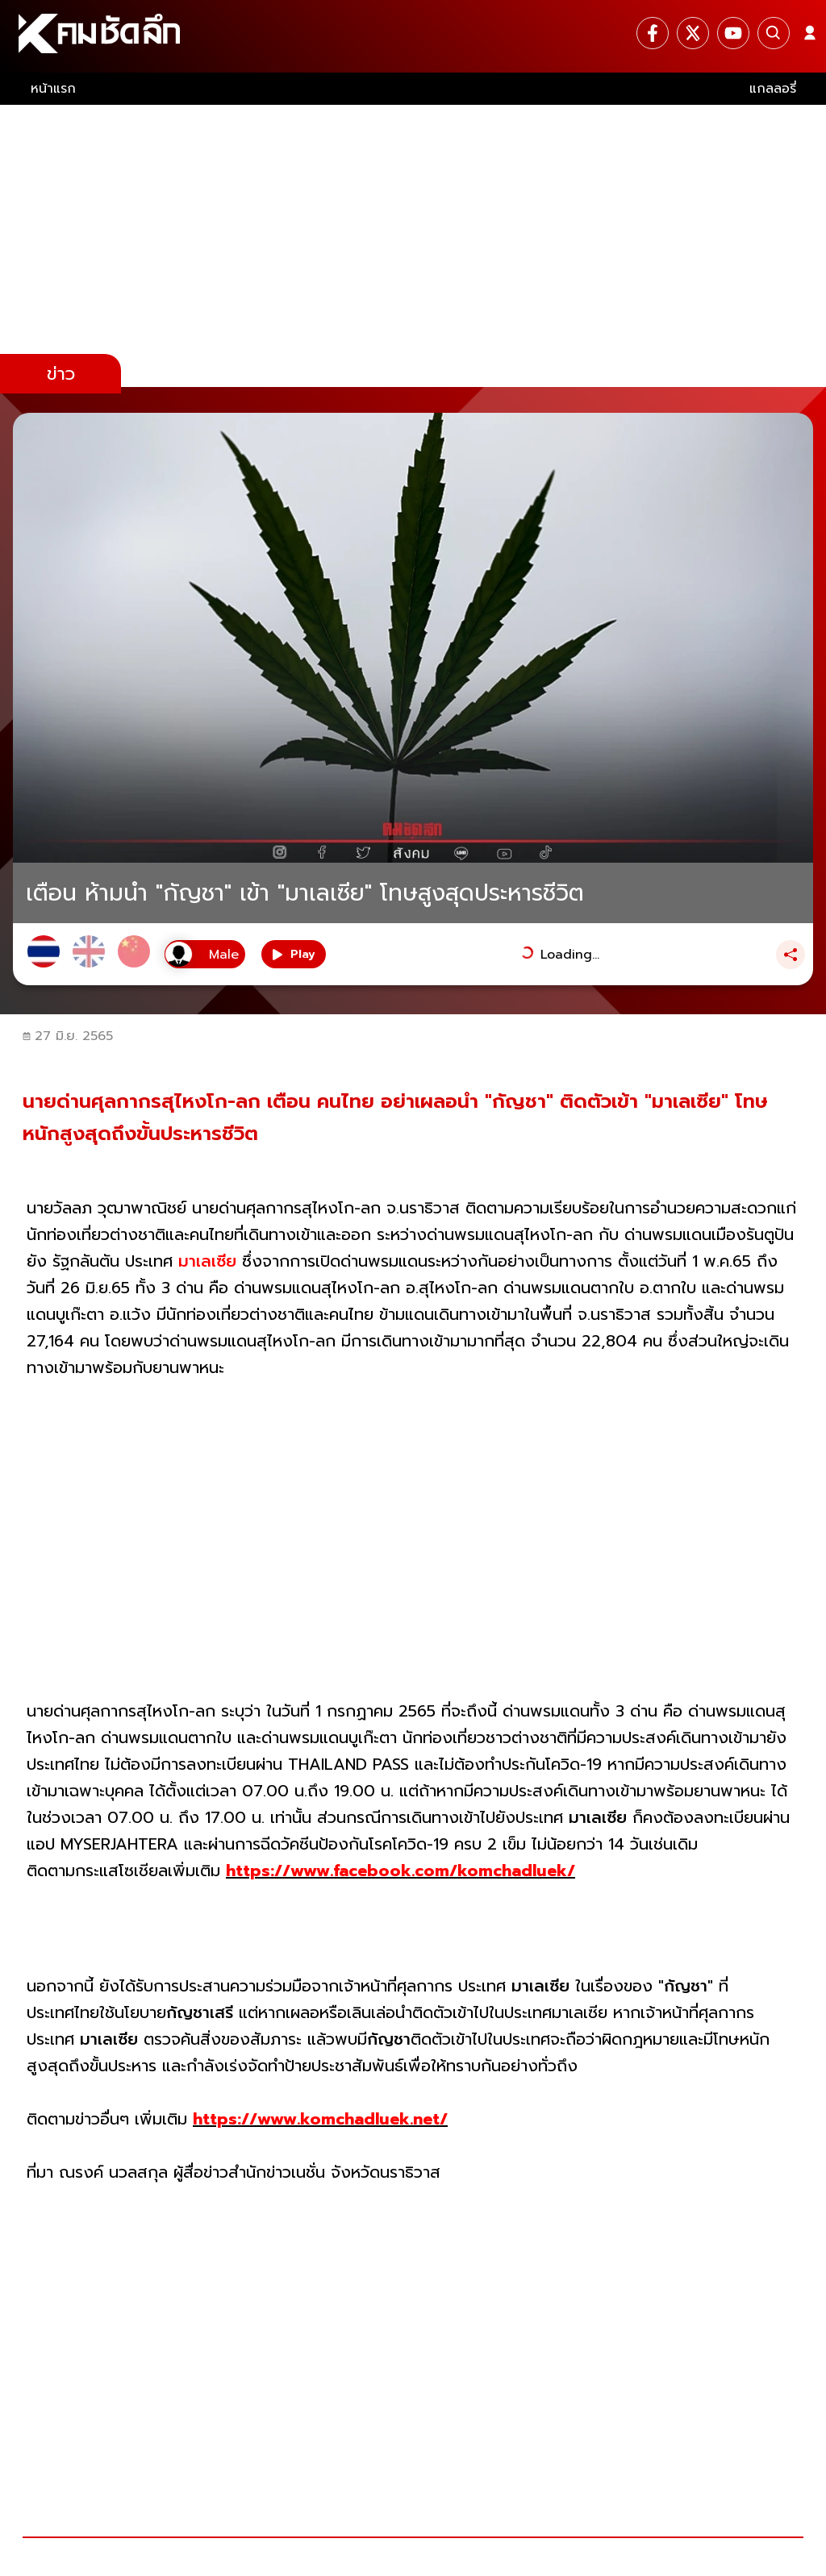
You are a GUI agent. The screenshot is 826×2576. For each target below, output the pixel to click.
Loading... (569, 954)
